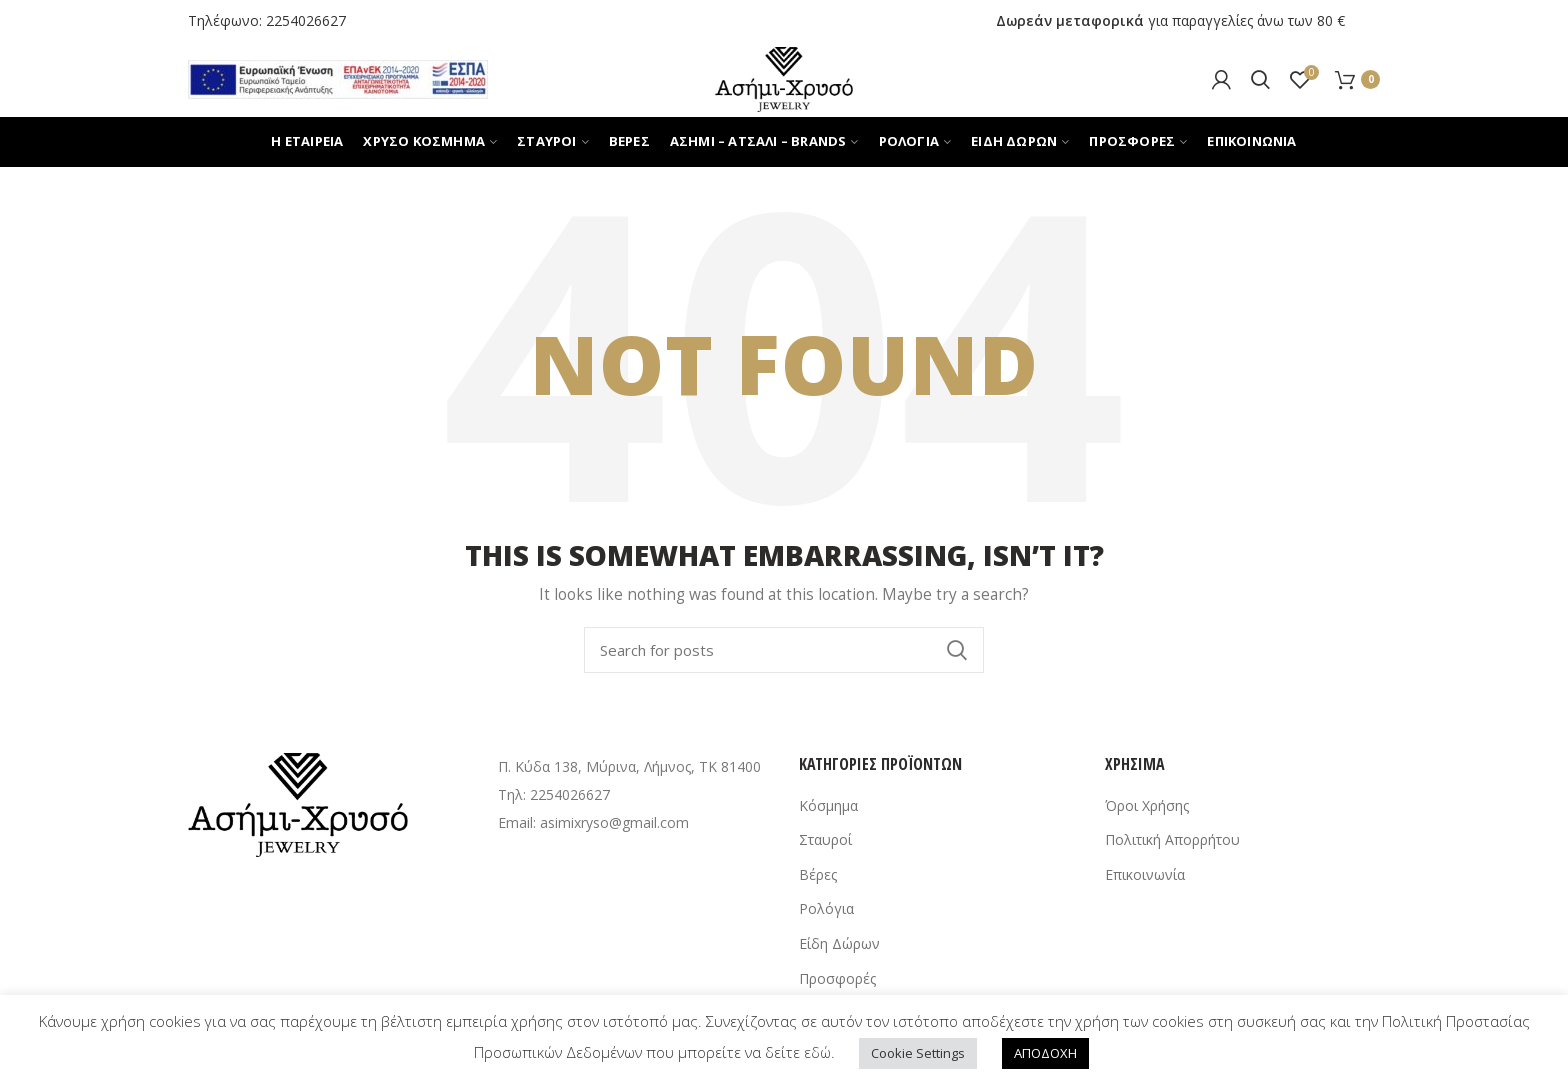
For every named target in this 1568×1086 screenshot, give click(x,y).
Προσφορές (837, 978)
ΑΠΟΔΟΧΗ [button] (1045, 1053)
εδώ (817, 1052)
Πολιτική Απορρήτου (1172, 839)
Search (957, 650)
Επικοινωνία (1145, 874)
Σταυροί (825, 839)
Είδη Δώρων (839, 943)
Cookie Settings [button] (918, 1053)
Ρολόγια (826, 908)
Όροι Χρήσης (1147, 805)
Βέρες (818, 874)
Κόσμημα (828, 805)
